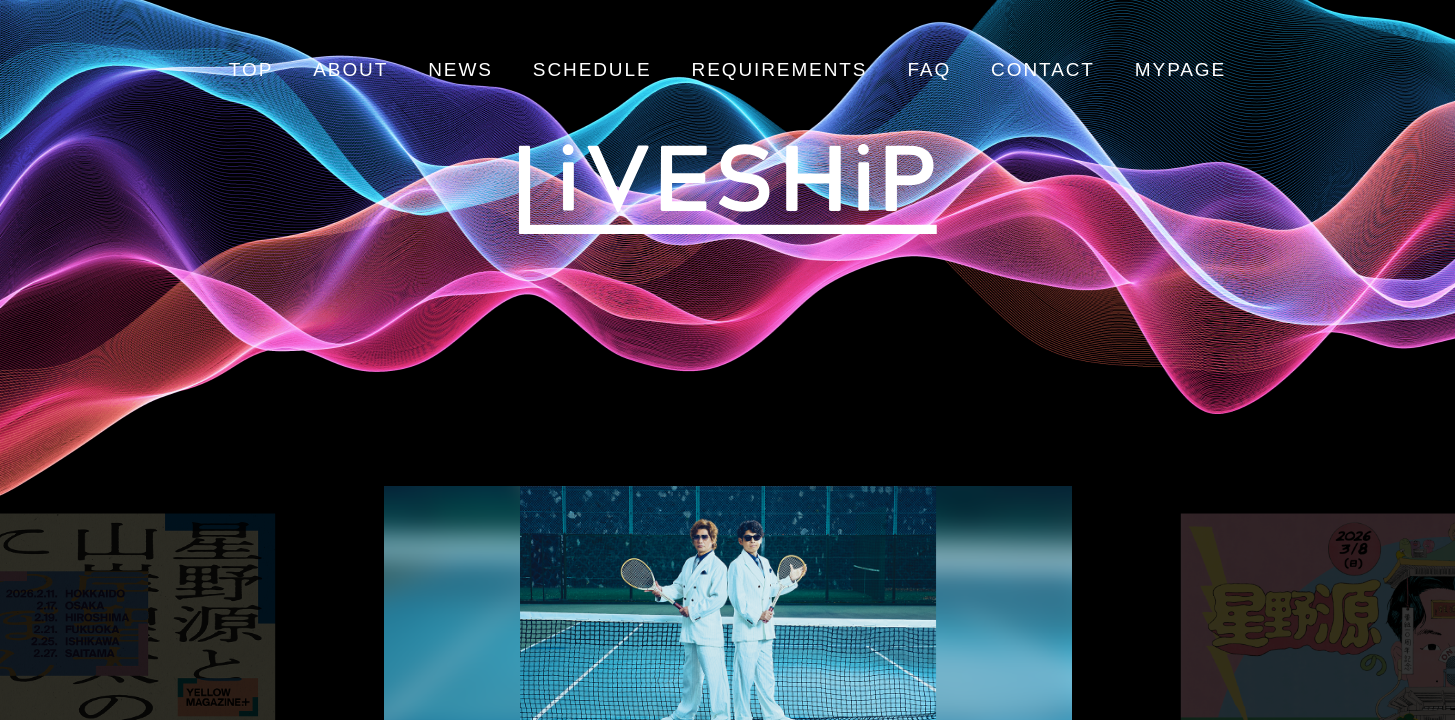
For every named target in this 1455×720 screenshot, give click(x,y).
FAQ (929, 69)
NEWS (460, 69)
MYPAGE (1180, 69)
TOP (251, 69)
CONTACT (1043, 69)
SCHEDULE (592, 69)
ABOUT (350, 69)
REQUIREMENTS (780, 69)
